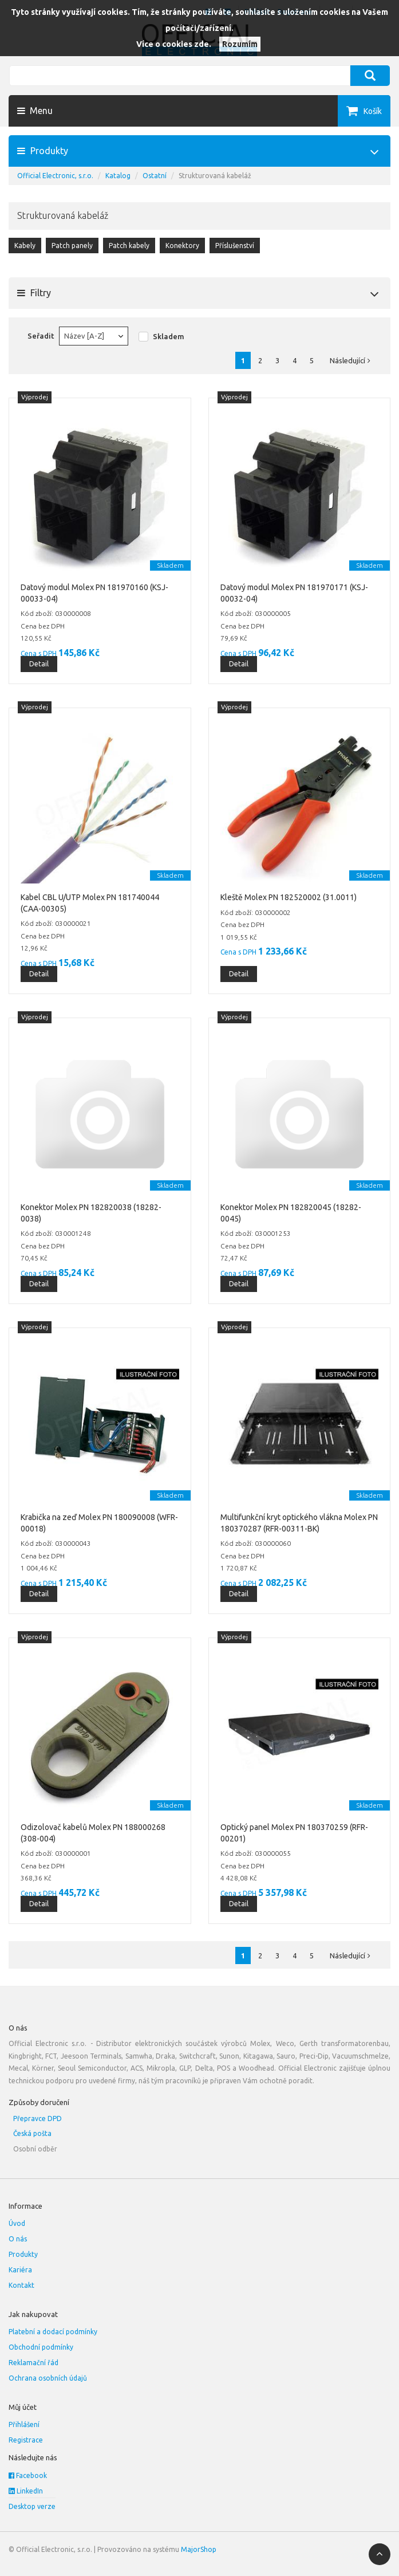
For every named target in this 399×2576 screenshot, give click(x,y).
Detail (39, 663)
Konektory (182, 245)
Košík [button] (373, 111)
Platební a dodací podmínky (53, 2331)
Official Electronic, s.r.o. (55, 175)
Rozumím (240, 44)
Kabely (24, 245)
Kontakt (21, 2285)
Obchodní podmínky (41, 2347)
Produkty (23, 2254)
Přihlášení (24, 2424)
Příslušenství (234, 245)
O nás (18, 2239)
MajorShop (198, 2549)
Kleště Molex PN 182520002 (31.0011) (288, 897)
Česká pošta (32, 2133)
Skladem (168, 336)
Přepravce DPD (37, 2118)
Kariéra (20, 2269)
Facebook (28, 2475)
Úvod (17, 2223)
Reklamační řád (33, 2362)
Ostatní (155, 175)
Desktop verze (32, 2506)
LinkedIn (26, 2491)
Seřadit (40, 336)
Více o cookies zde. (173, 44)
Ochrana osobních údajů (48, 2378)
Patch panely (72, 245)
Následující (353, 360)
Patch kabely (129, 245)
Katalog (118, 175)
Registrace (26, 2440)
